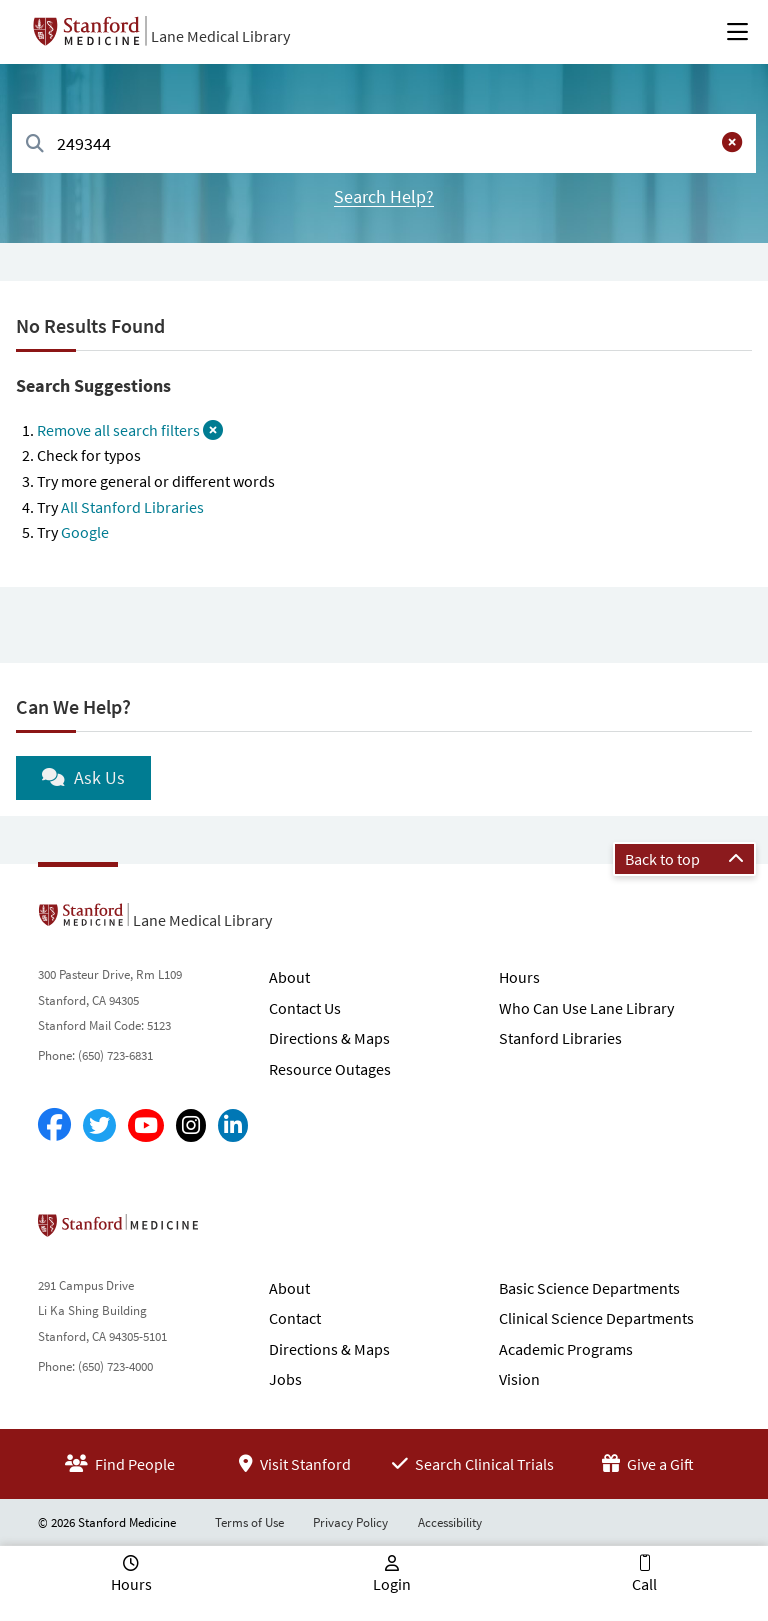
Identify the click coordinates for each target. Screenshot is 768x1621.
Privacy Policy (350, 1522)
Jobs (285, 1379)
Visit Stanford (295, 1464)
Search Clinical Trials (473, 1464)
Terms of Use (249, 1522)
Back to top (684, 859)
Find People (120, 1464)
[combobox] (384, 143)
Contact (295, 1318)
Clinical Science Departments (596, 1318)
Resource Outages (330, 1069)
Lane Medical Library (220, 36)
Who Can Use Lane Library (586, 1008)
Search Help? (384, 196)
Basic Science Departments (589, 1288)
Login (392, 1584)
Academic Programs (566, 1349)
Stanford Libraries (560, 1038)
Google (85, 532)
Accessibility (450, 1522)
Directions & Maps (329, 1038)
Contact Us (305, 1008)
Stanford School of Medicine (233, 1231)
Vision (519, 1379)
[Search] (35, 144)
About (289, 977)
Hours (519, 977)
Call (644, 1584)
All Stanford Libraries (132, 507)
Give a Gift (648, 1464)
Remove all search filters (130, 430)
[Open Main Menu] (737, 32)
